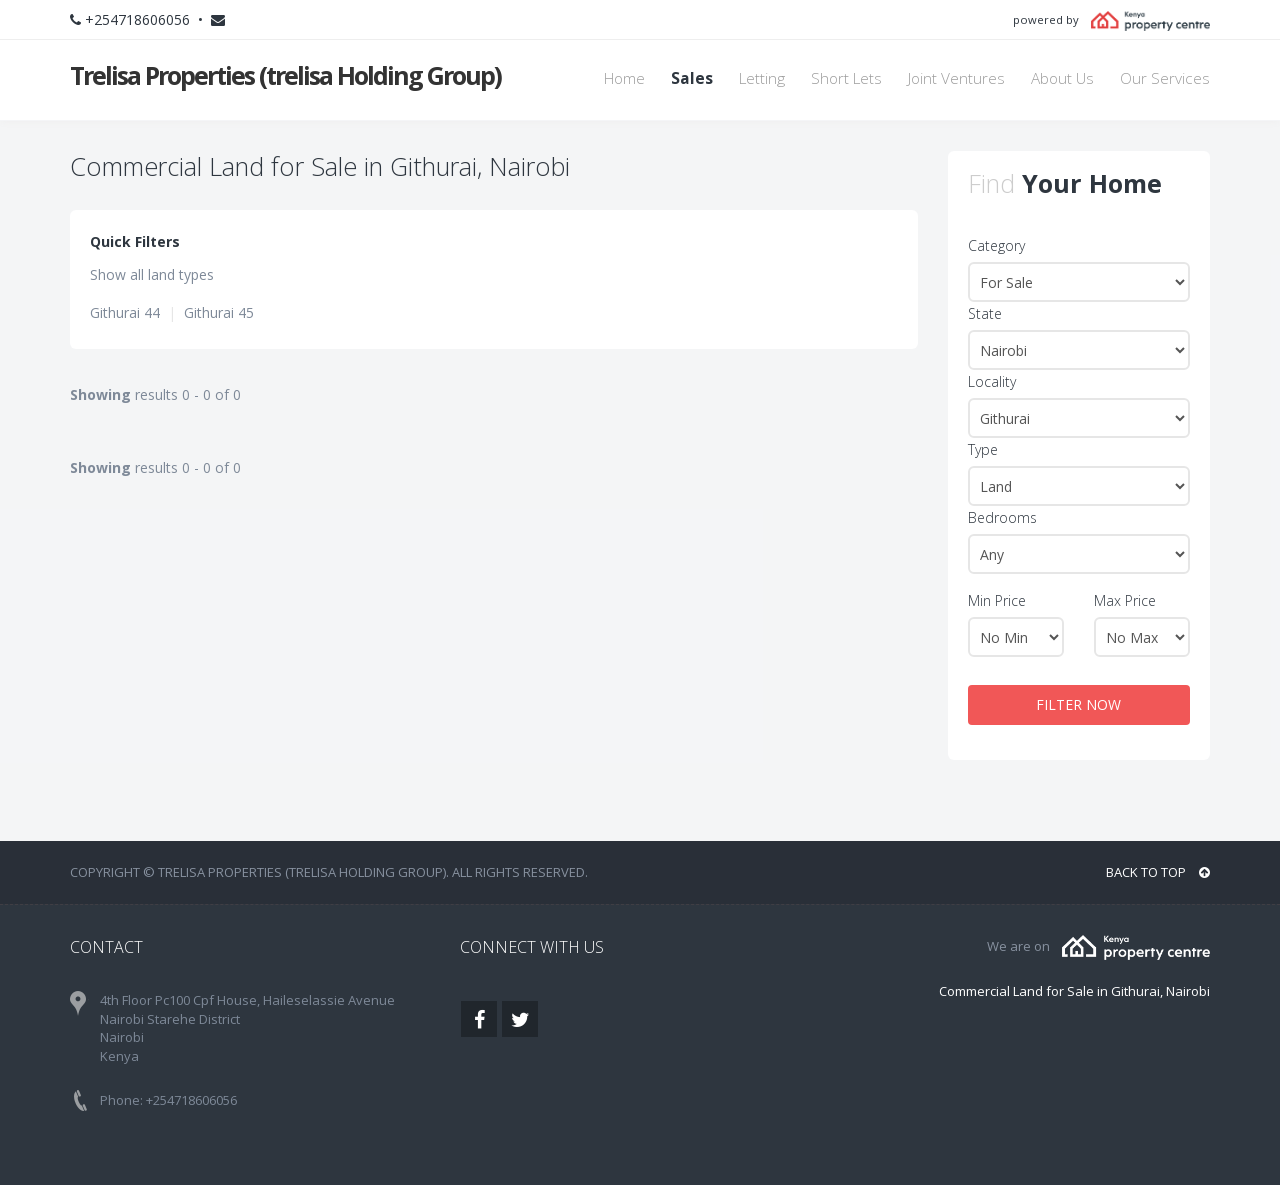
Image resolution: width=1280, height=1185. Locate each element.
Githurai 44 (125, 312)
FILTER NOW (1078, 704)
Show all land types (152, 274)
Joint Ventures (956, 78)
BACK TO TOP (1158, 872)
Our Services (1165, 78)
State (985, 313)
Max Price (1125, 600)
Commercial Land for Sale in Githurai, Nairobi (1074, 991)
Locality (992, 381)
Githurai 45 (219, 312)
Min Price (997, 600)
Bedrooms (1002, 517)
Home (624, 78)
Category (996, 245)
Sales (692, 78)
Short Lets (846, 78)
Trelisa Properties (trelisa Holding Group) (285, 75)
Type (983, 449)
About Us (1062, 78)
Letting (762, 78)
